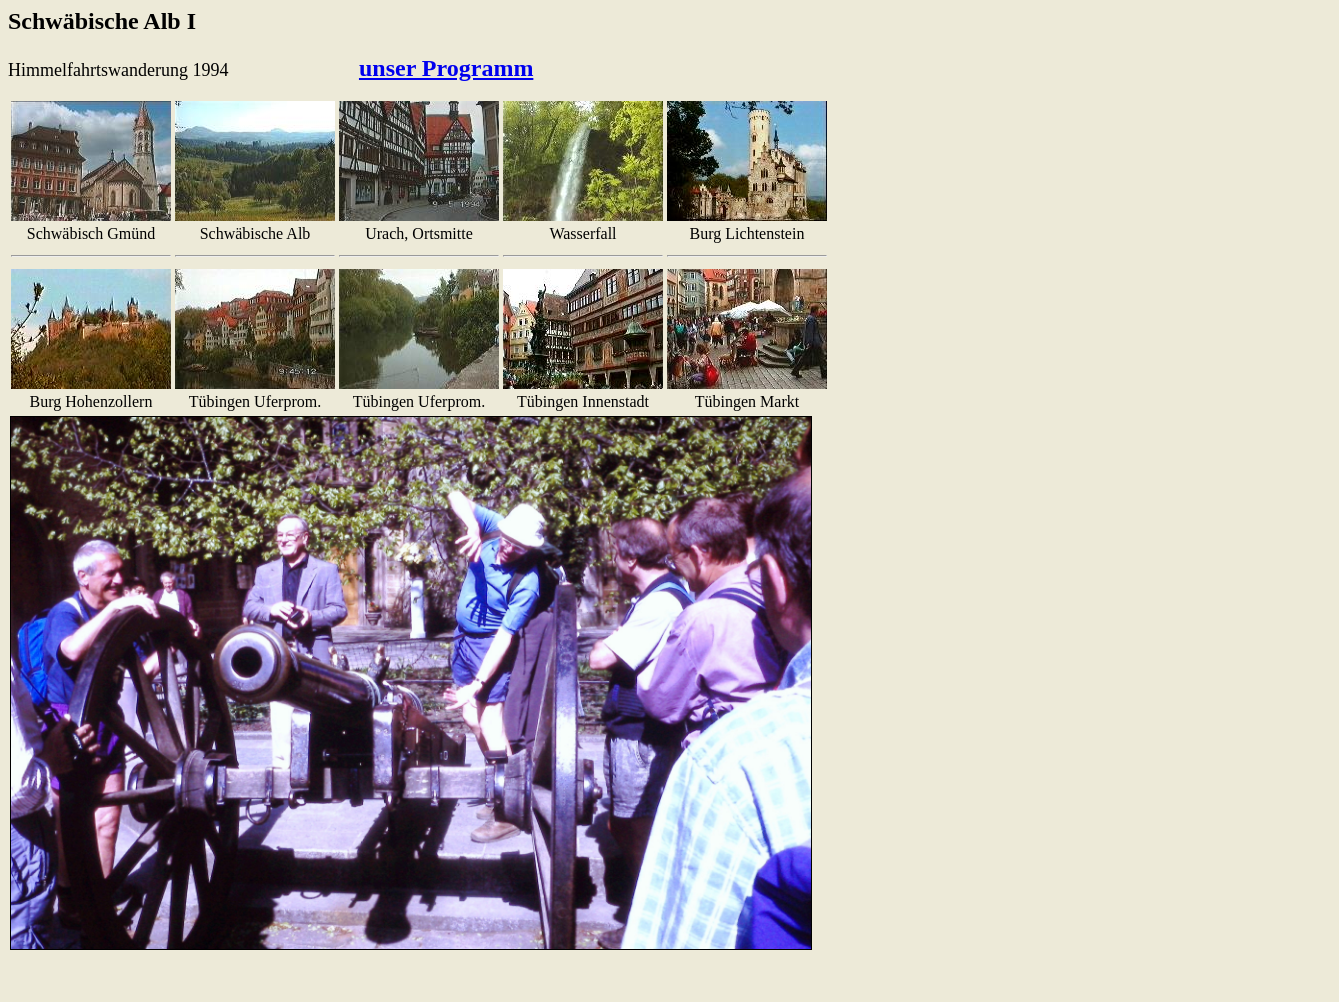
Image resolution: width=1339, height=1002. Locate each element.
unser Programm (446, 68)
